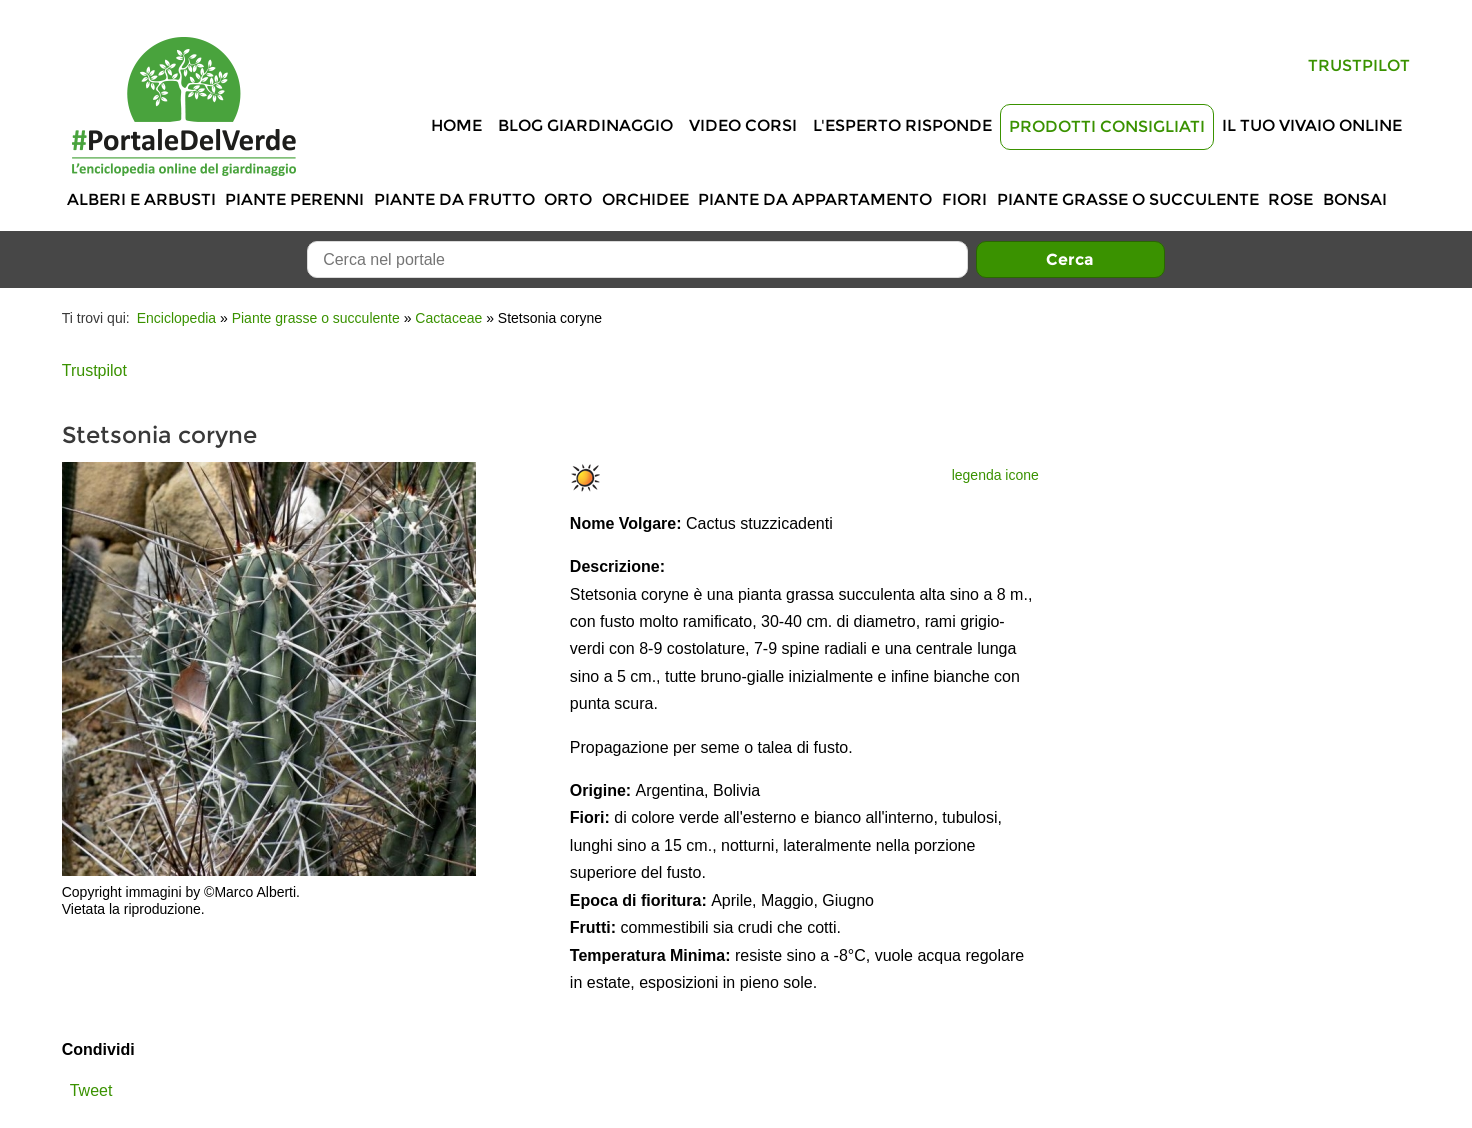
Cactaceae (448, 318)
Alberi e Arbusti (141, 199)
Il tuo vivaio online (1312, 125)
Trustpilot (1359, 65)
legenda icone (995, 475)
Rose (1290, 199)
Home (456, 125)
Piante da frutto (454, 199)
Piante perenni (294, 199)
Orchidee (645, 199)
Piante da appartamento (815, 199)
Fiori (964, 199)
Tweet (91, 1090)
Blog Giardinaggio (585, 125)
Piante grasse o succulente (1128, 199)
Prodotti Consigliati (1107, 126)
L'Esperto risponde (902, 125)
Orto (568, 199)
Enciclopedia (176, 318)
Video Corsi (743, 125)
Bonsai (1355, 199)
